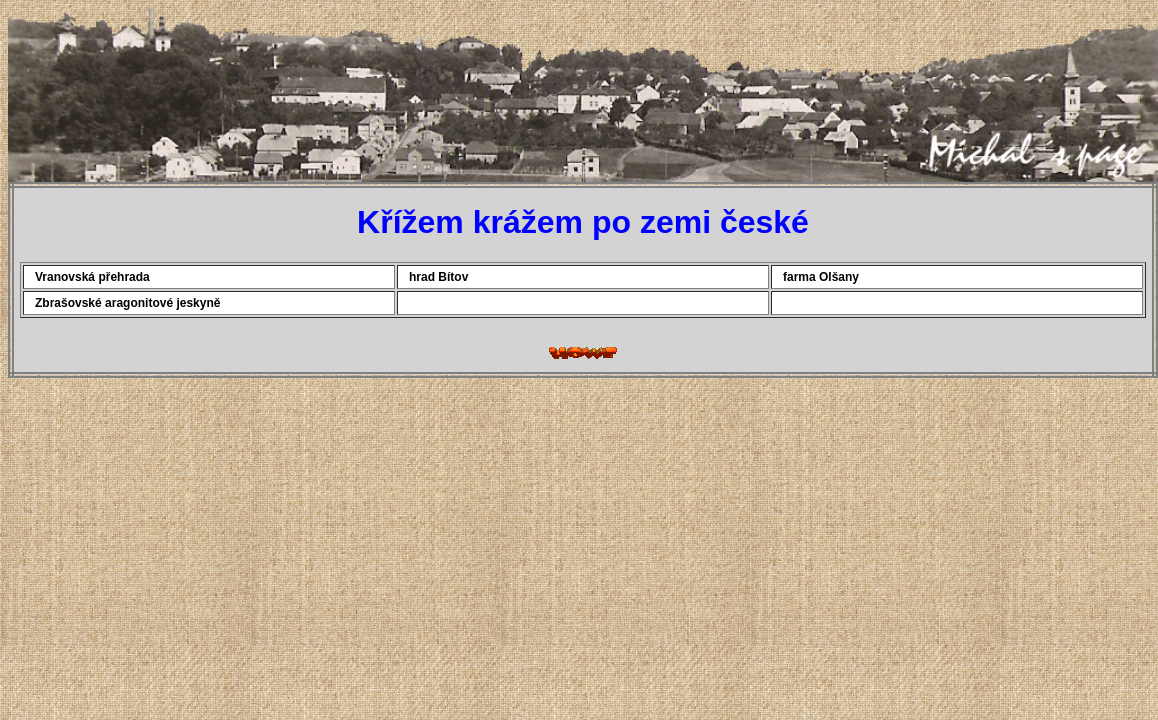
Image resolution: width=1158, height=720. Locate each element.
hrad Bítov (438, 277)
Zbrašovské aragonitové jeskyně (127, 303)
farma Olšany (821, 277)
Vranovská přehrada (92, 277)
